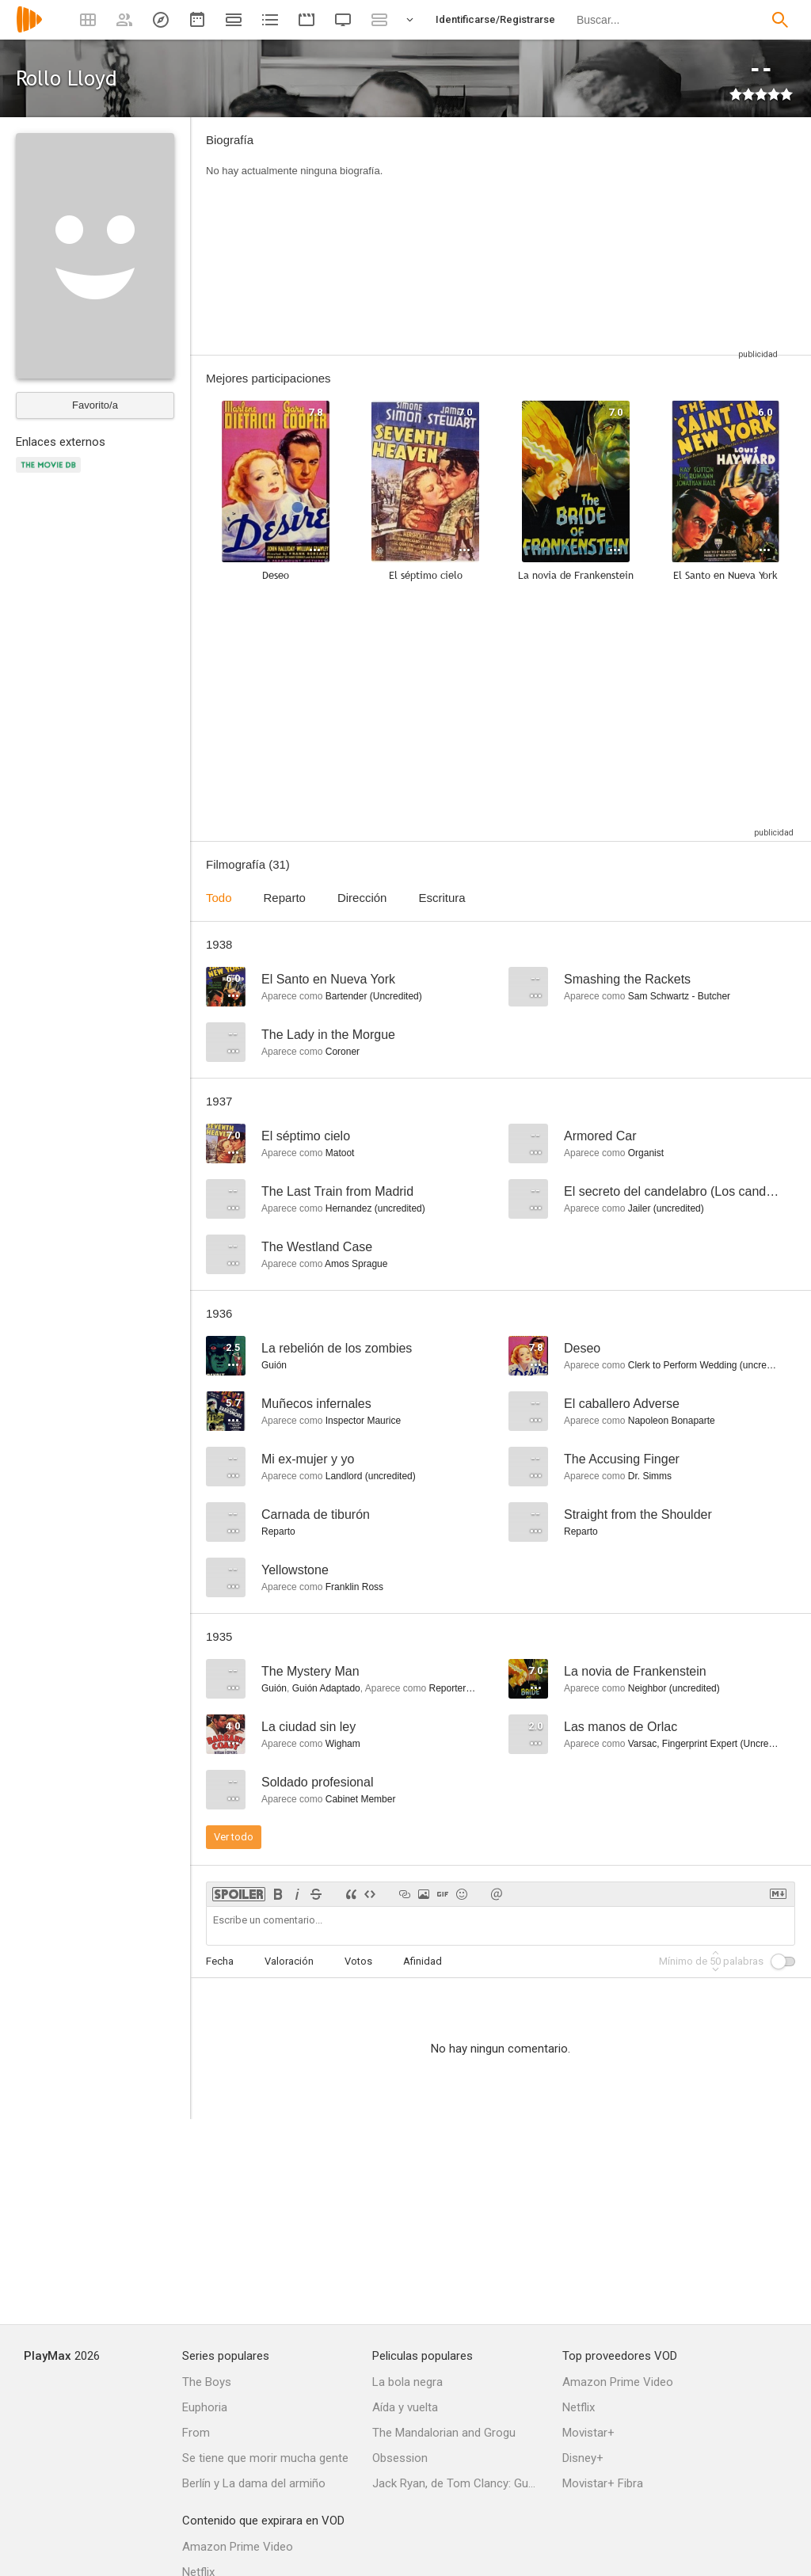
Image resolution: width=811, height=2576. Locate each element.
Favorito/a (95, 405)
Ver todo (233, 1837)
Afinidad (422, 1961)
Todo (219, 897)
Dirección (362, 897)
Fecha (220, 1961)
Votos (358, 1961)
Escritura (441, 897)
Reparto (285, 897)
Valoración (289, 1961)
